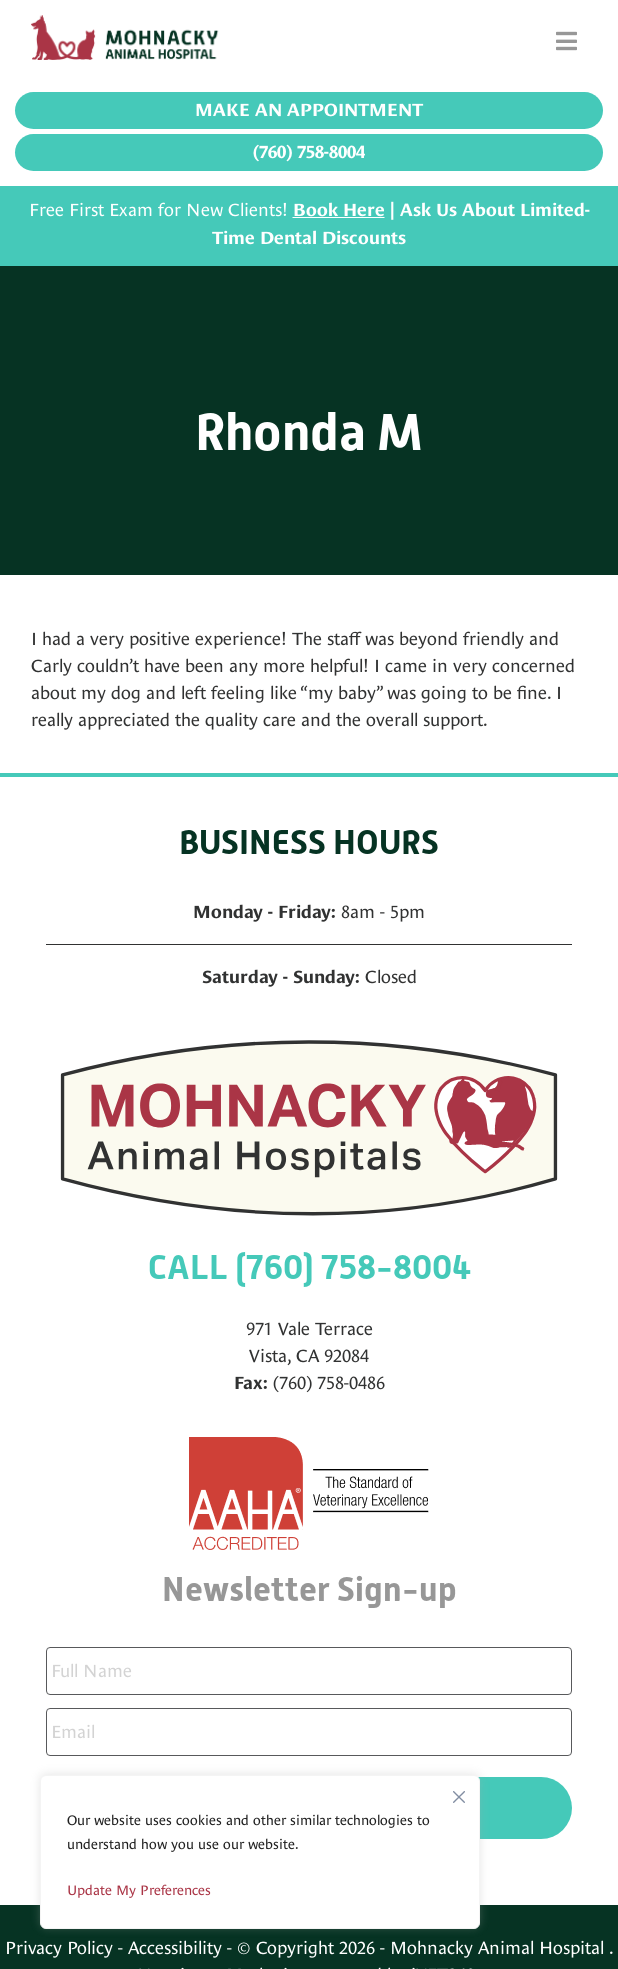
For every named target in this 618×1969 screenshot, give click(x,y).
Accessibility (175, 1947)
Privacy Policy (59, 1947)
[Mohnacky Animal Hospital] (131, 41)
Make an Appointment (309, 110)
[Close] (459, 1792)
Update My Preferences (139, 1890)
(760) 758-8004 (309, 152)
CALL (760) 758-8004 (309, 1267)
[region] (260, 1852)
